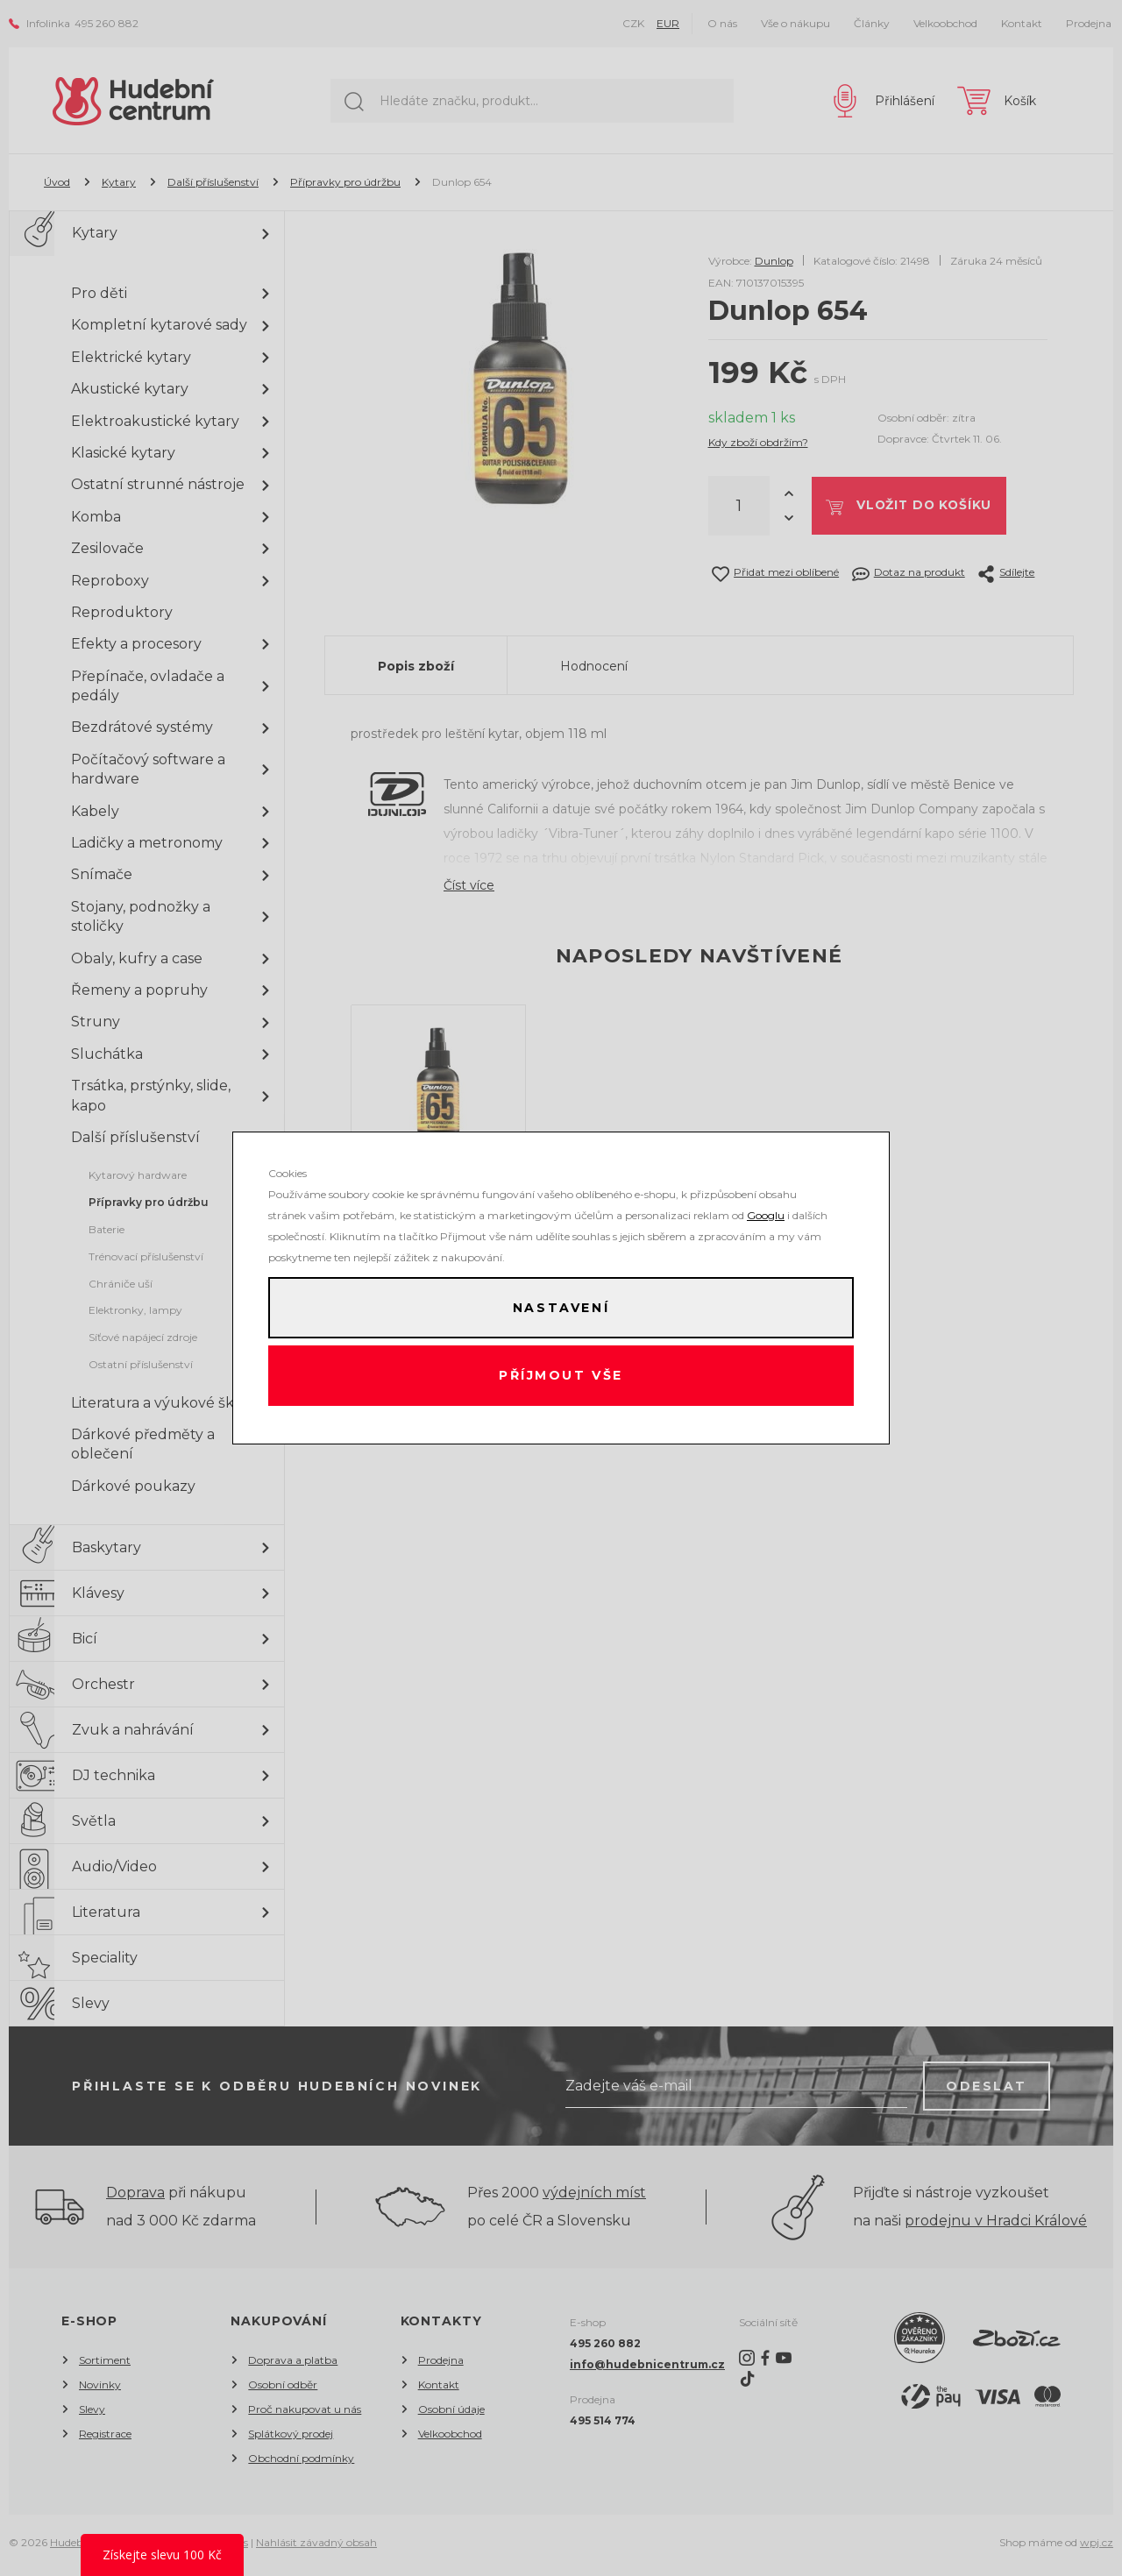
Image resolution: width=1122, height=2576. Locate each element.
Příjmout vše (561, 1377)
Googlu (766, 1213)
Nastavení (561, 1307)
